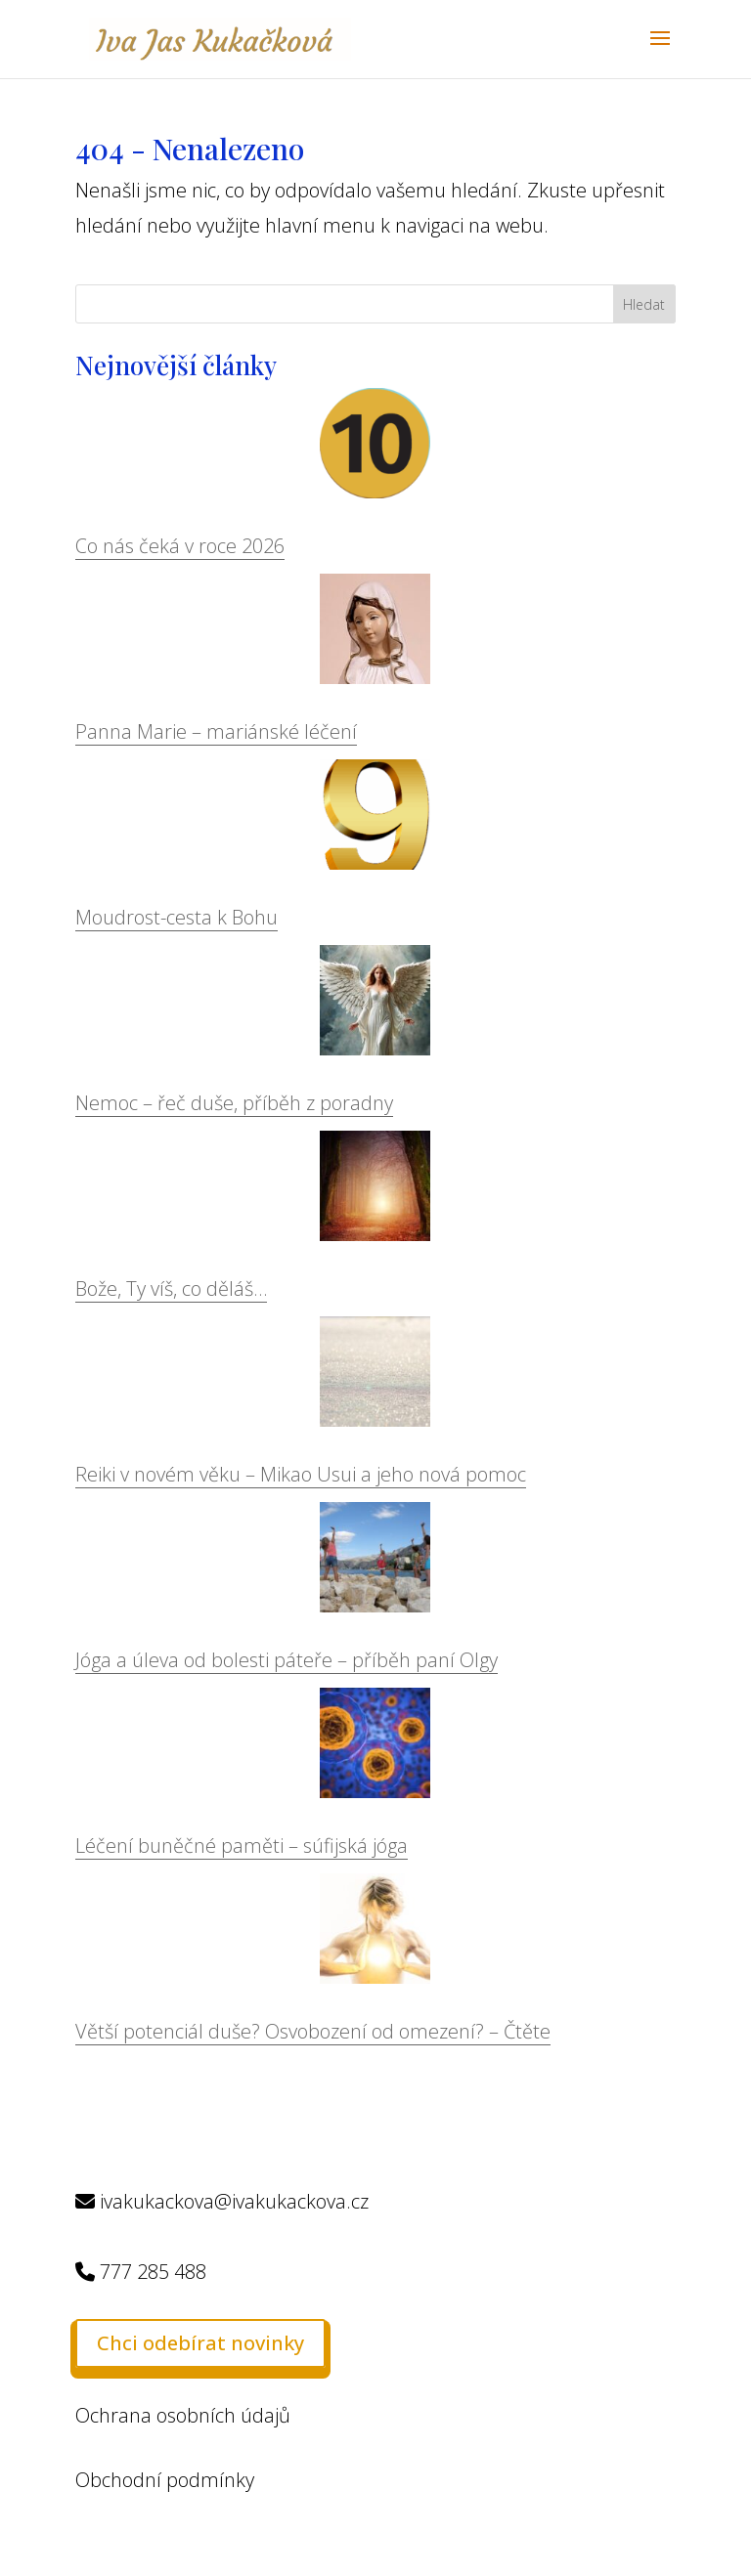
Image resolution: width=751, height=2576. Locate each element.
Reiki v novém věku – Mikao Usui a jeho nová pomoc (300, 1474)
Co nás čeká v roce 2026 (180, 546)
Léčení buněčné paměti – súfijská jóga (241, 1845)
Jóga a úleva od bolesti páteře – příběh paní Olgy (286, 1660)
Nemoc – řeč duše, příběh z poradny (234, 1103)
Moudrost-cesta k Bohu (176, 917)
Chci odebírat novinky (200, 2343)
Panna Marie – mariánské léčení (216, 731)
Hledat (644, 304)
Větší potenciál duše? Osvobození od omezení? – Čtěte (313, 2031)
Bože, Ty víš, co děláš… (171, 1288)
